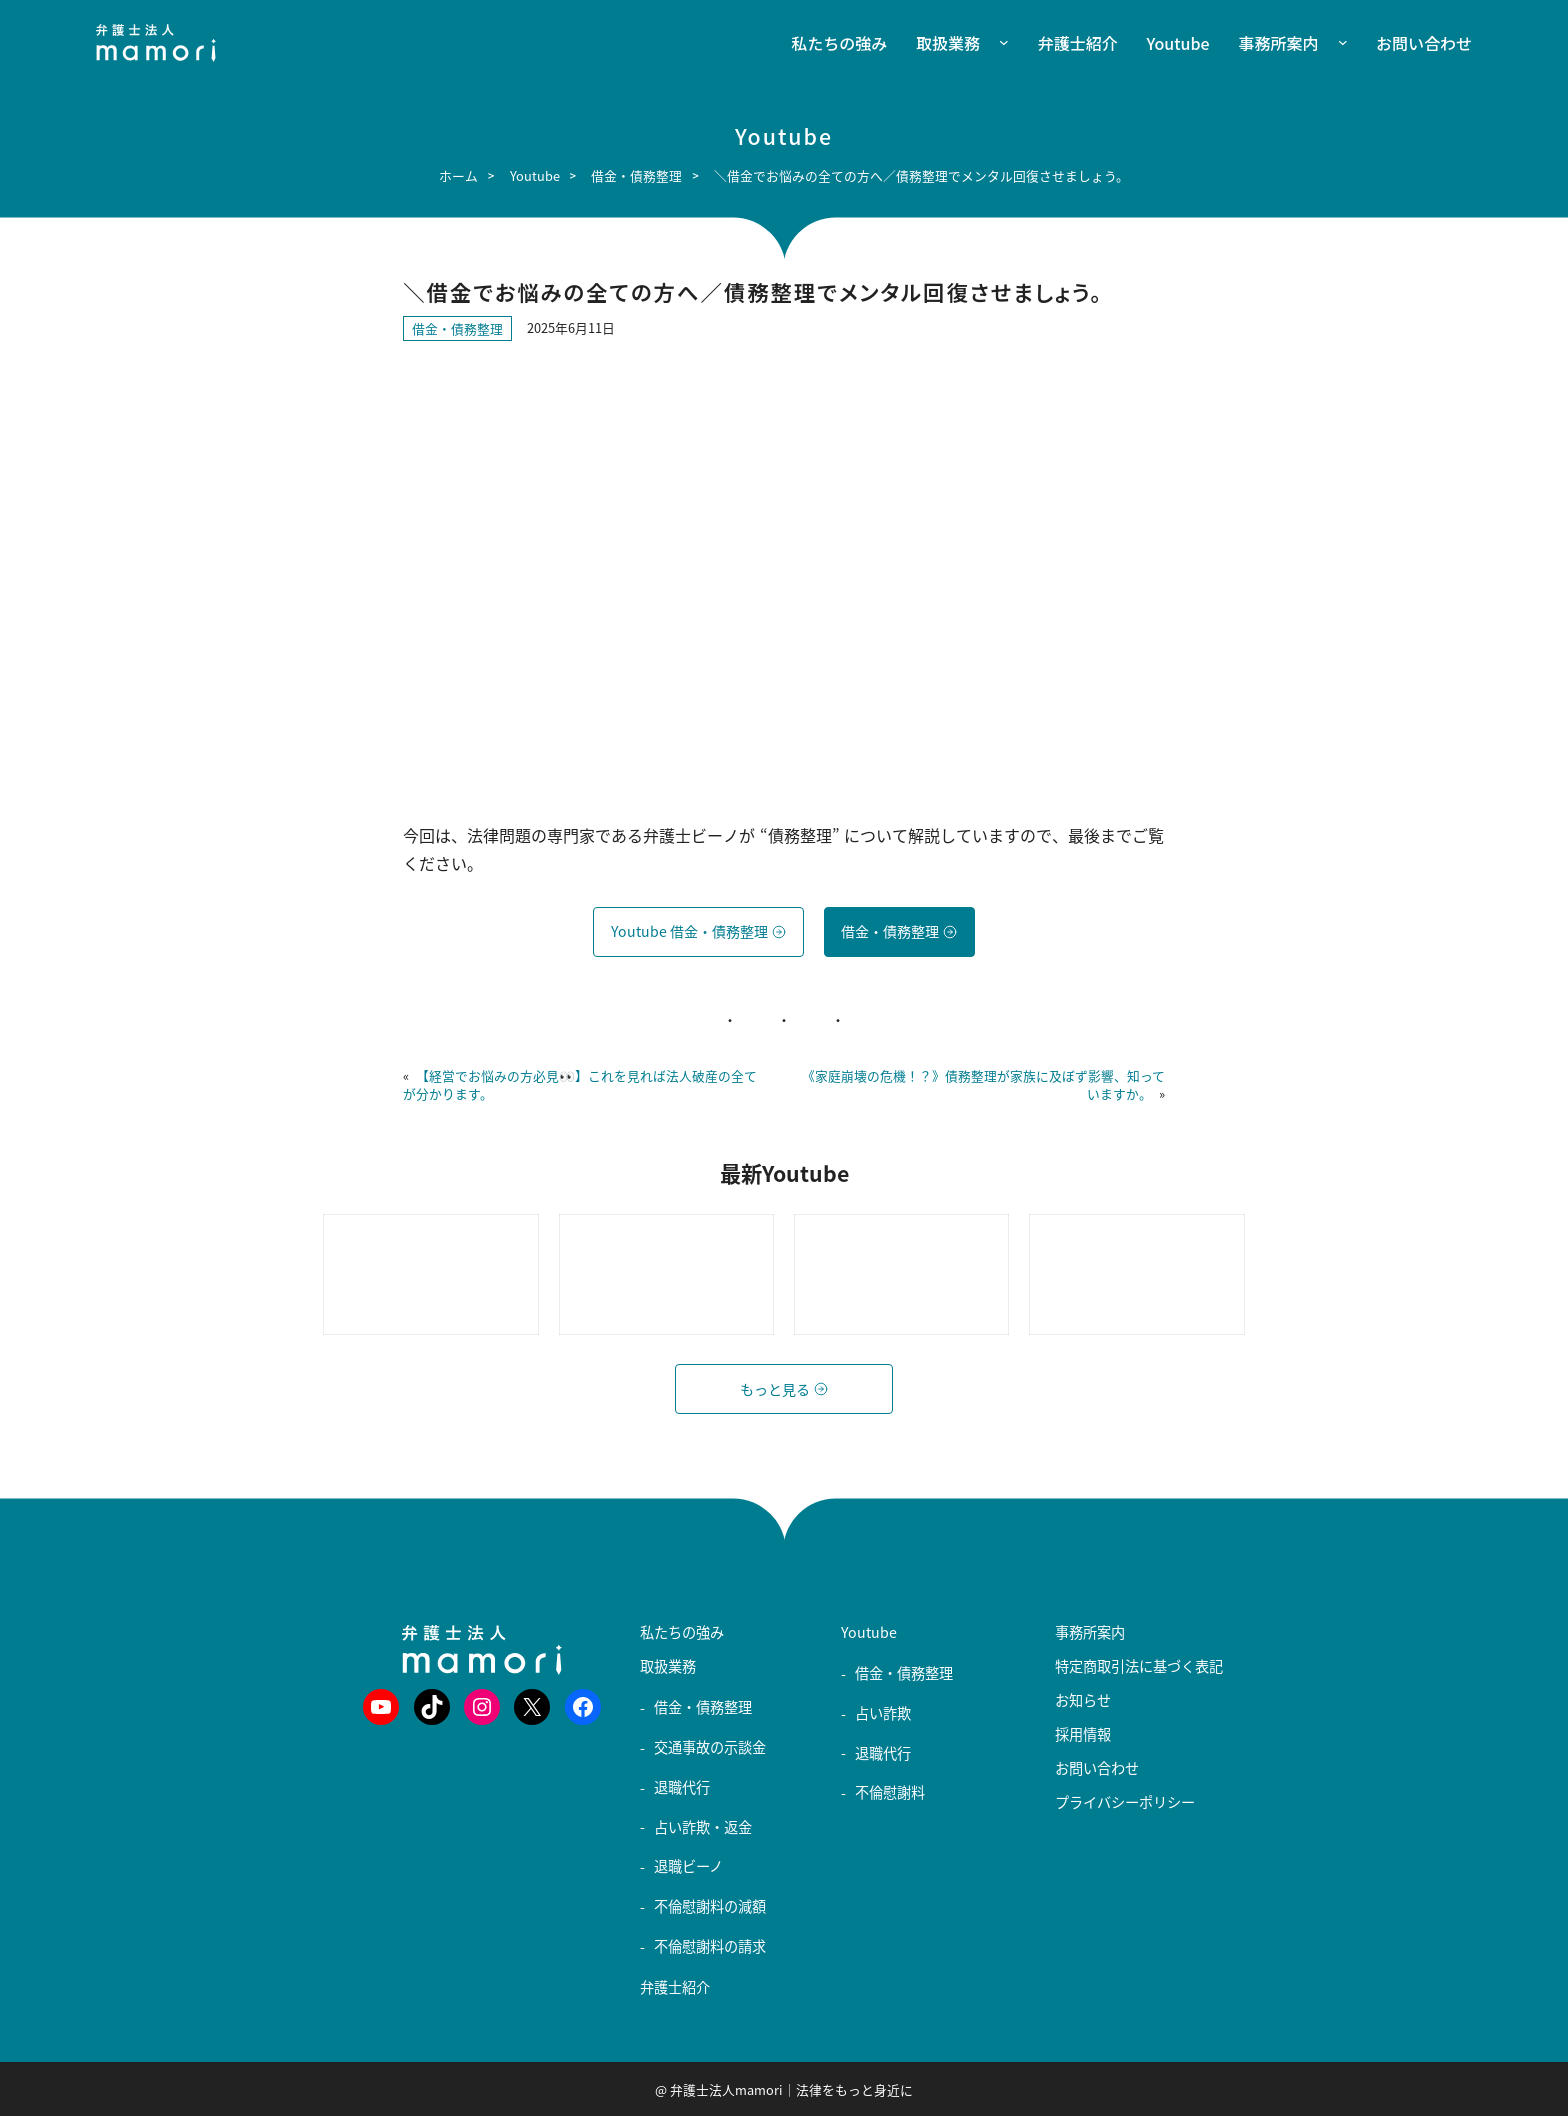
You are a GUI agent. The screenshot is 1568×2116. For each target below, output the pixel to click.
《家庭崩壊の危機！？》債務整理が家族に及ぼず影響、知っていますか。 (983, 1084)
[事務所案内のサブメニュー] (1332, 43)
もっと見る (784, 1389)
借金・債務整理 (457, 328)
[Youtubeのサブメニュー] (849, 1649)
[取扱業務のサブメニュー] (994, 43)
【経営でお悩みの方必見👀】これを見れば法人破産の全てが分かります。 (580, 1084)
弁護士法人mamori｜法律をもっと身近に (791, 2089)
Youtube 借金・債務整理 (699, 931)
